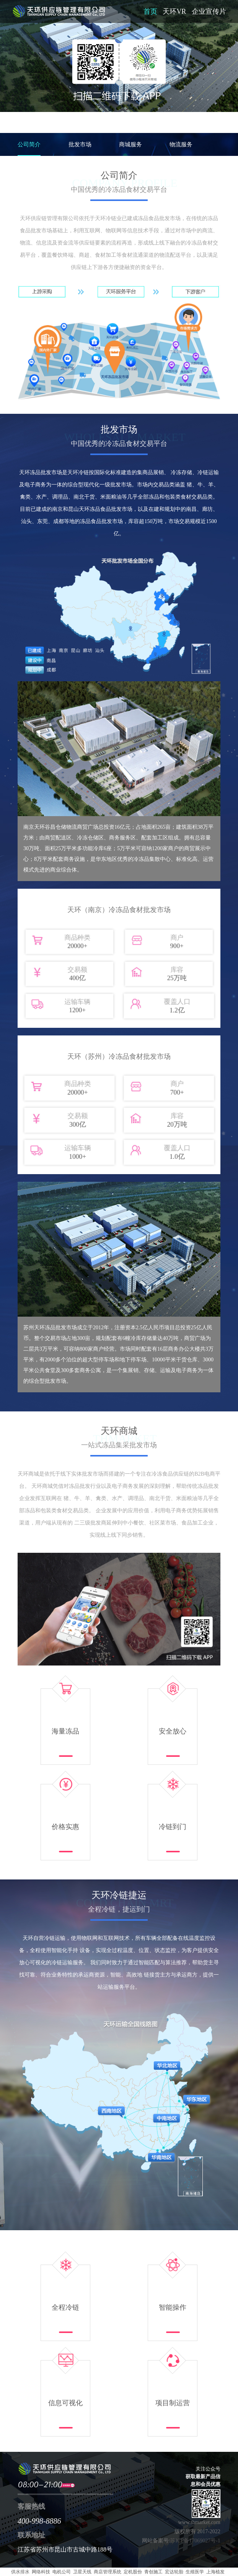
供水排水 (20, 2571)
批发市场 (79, 144)
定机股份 (133, 2571)
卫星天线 (82, 2571)
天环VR (174, 11)
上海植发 (215, 2571)
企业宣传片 (209, 11)
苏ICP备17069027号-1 (195, 2541)
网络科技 (41, 2571)
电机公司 (61, 2571)
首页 (150, 11)
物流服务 (181, 144)
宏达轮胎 (174, 2571)
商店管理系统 (107, 2571)
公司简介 (29, 144)
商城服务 (130, 144)
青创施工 (153, 2571)
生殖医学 (195, 2571)
